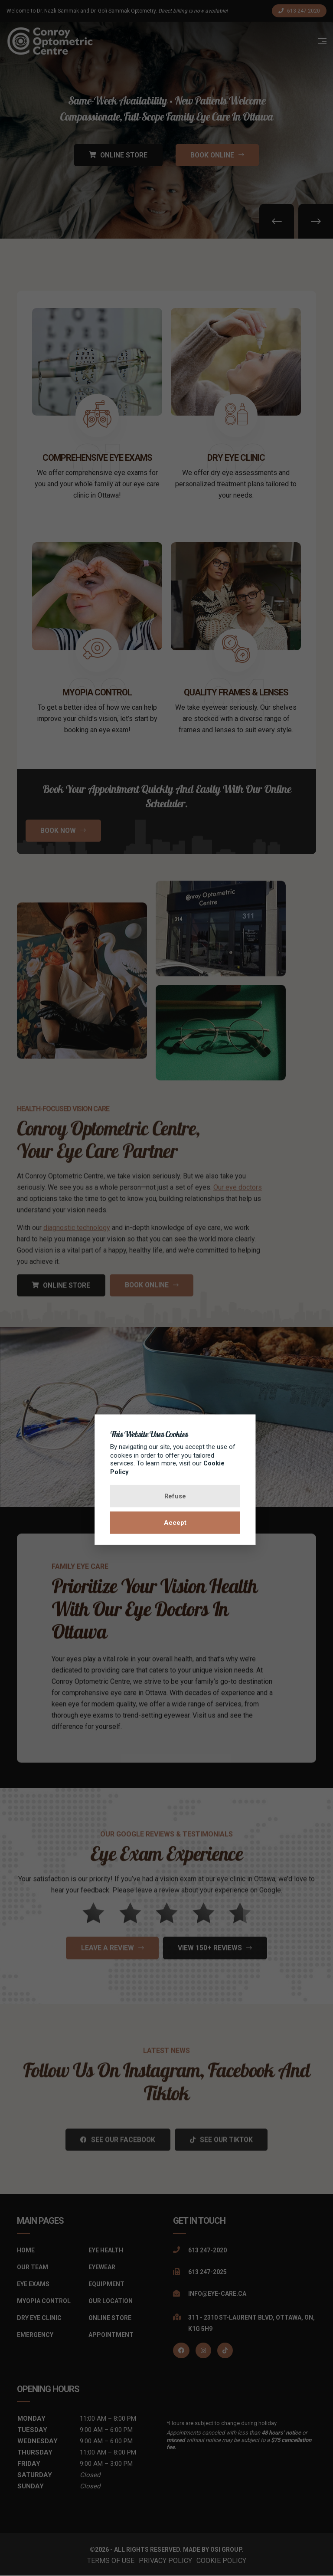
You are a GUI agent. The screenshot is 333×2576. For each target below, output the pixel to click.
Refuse (167, 1496)
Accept (166, 1523)
